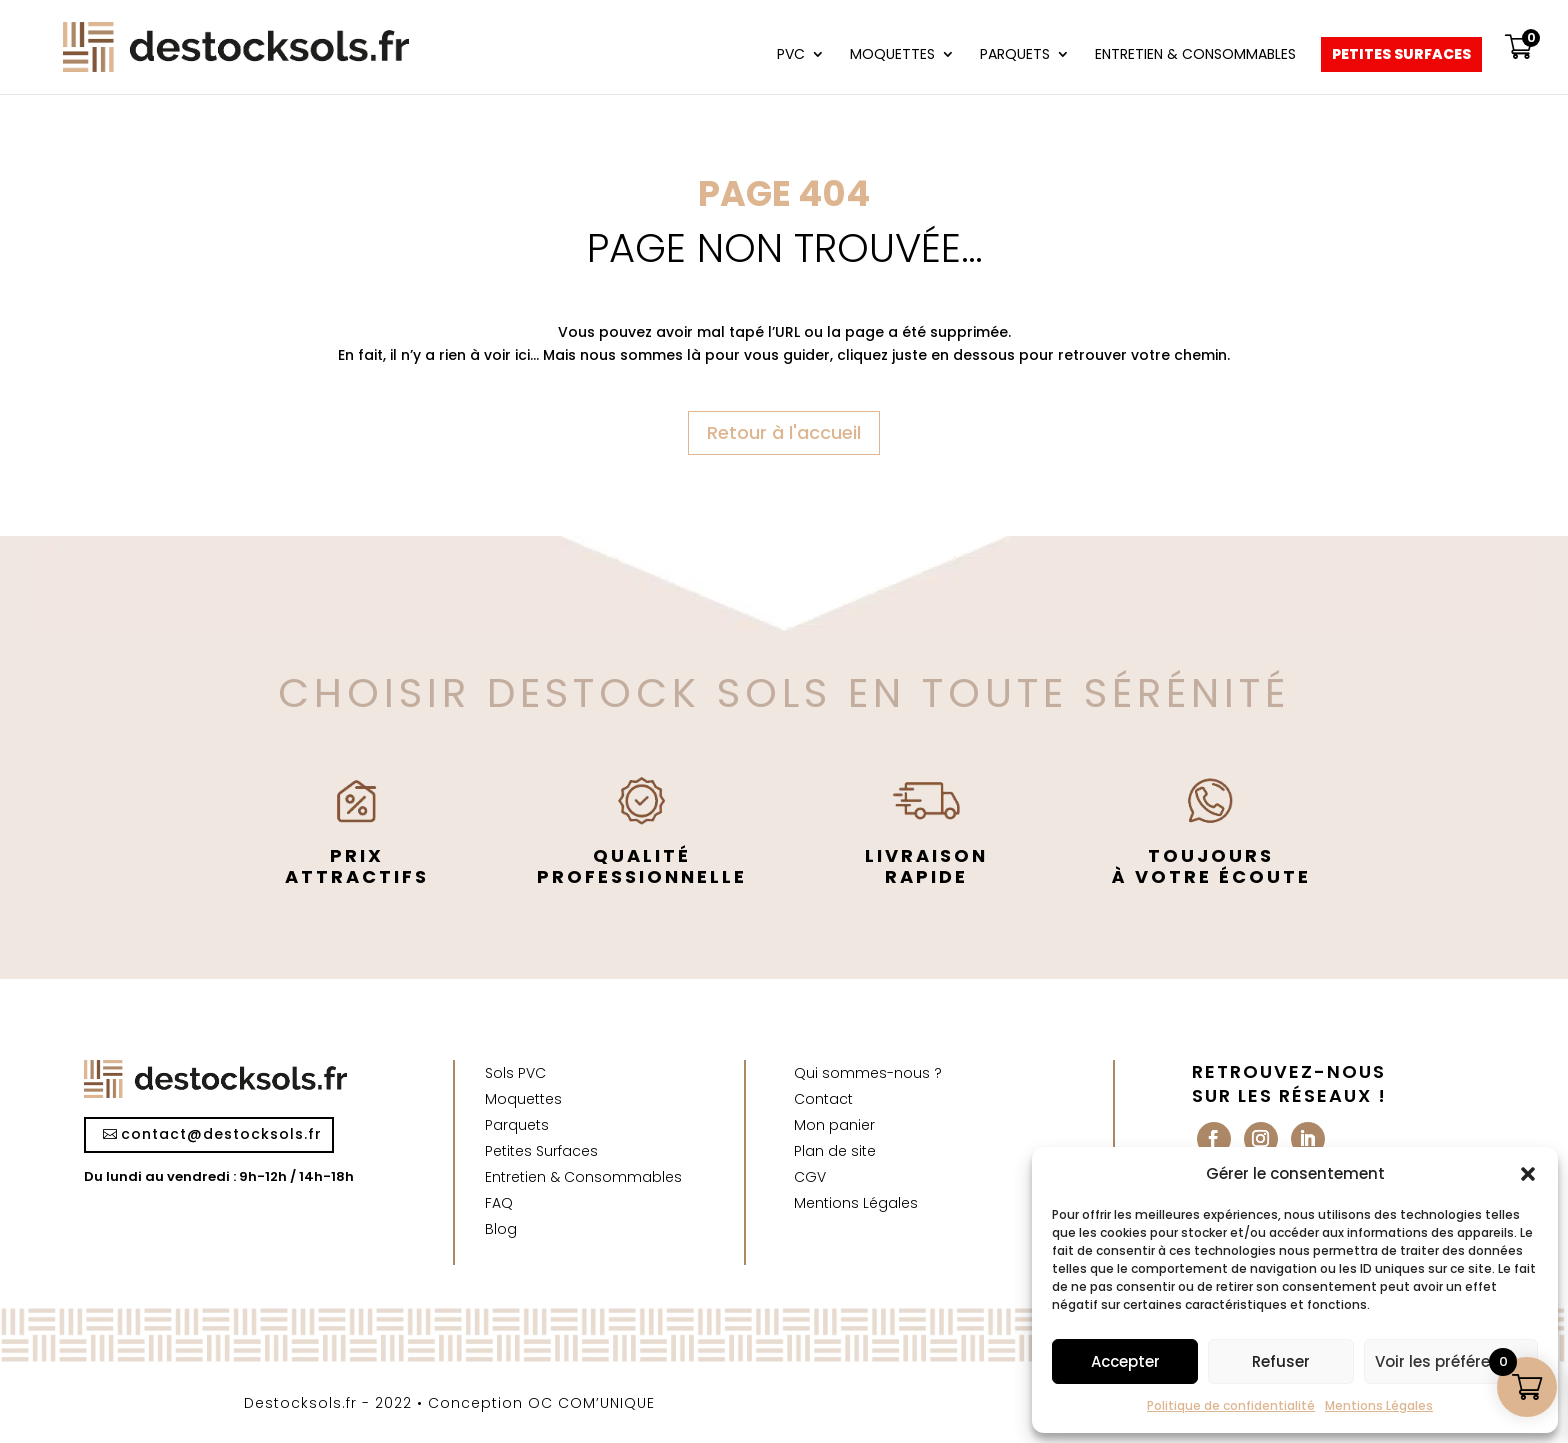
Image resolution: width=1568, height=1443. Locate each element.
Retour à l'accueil (784, 432)
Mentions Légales (1379, 1405)
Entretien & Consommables (1195, 55)
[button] (1528, 1174)
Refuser (1281, 1361)
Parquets (1015, 55)
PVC (791, 55)
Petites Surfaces (1401, 55)
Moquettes (892, 55)
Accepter (1125, 1361)
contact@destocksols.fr (221, 1134)
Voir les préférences (1451, 1361)
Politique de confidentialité (1231, 1405)
